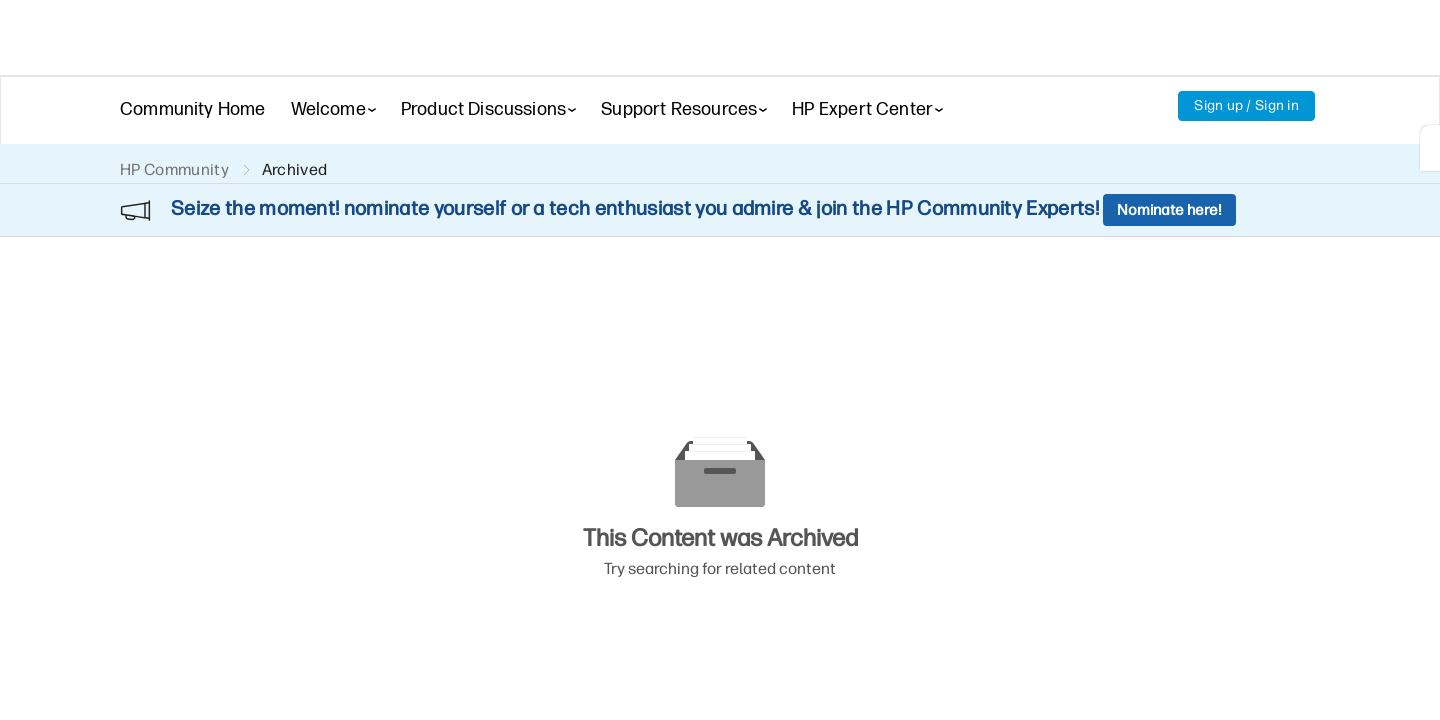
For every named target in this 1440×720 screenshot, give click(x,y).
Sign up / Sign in (1246, 105)
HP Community (174, 169)
